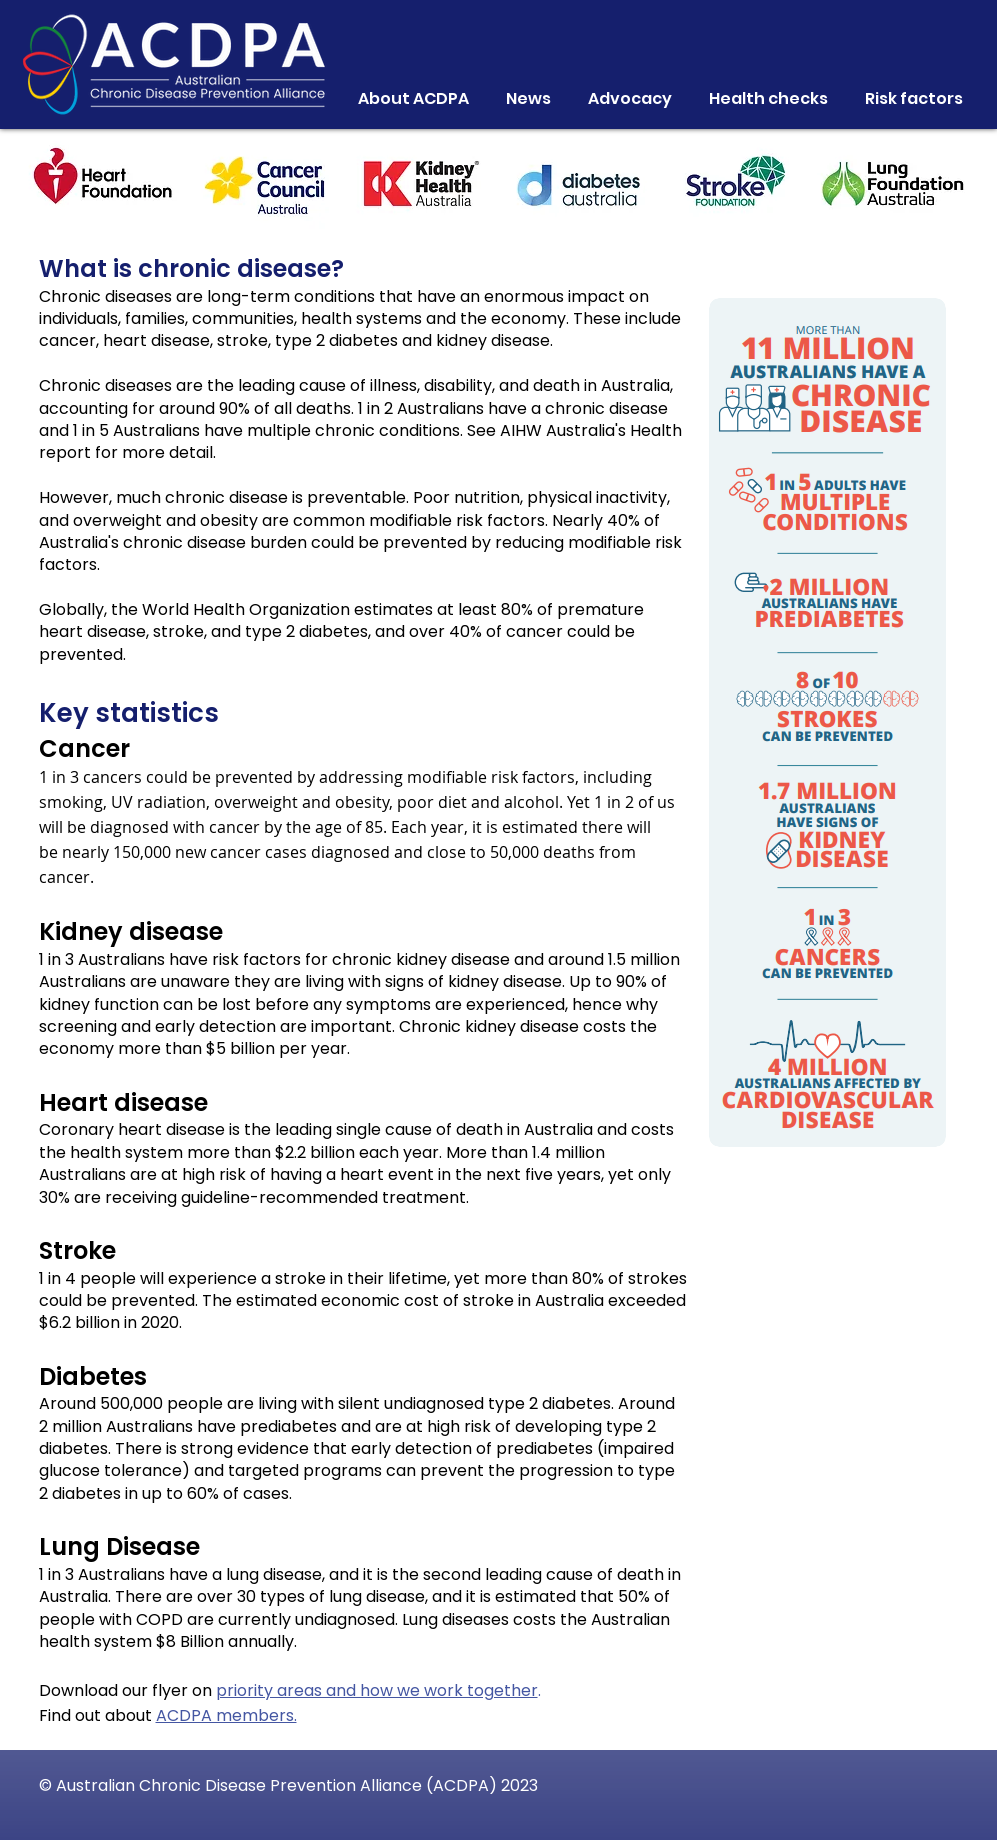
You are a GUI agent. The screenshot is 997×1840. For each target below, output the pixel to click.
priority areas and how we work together (377, 1690)
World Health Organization (246, 609)
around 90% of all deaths (255, 408)
